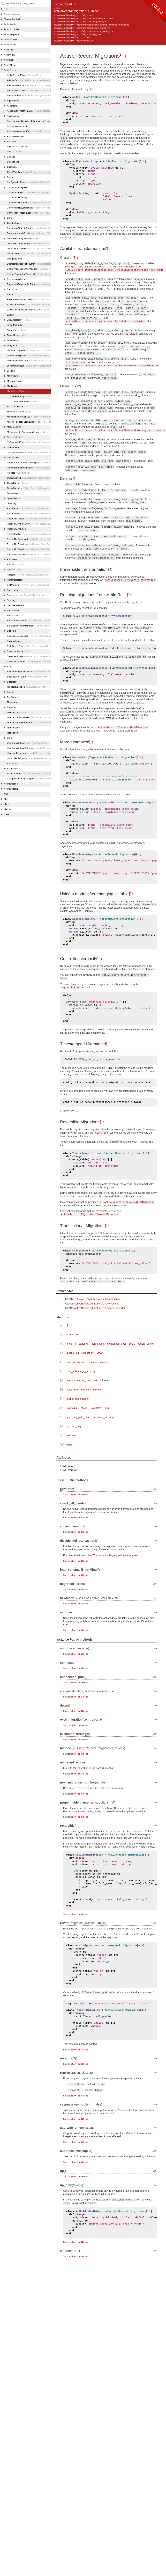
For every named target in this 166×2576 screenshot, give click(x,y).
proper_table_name (77, 1398)
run (107, 1407)
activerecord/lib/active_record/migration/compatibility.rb (80, 21)
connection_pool (116, 1343)
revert (84, 1407)
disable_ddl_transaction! (80, 1352)
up (67, 1426)
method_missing (75, 1380)
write (69, 1444)
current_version (146, 1343)
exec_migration (75, 1362)
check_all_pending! (77, 1343)
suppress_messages (104, 1417)
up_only (77, 1426)
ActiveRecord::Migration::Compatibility (98, 1299)
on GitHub (83, 1494)
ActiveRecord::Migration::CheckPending (96, 1303)
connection (98, 1343)
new (68, 1389)
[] (67, 1325)
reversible (72, 1407)
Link (155, 1489)
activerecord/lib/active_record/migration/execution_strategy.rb (83, 31)
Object (94, 11)
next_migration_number (87, 1389)
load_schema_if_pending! (81, 1371)
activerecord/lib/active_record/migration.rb (74, 15)
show (73, 1494)
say (68, 1417)
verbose (71, 1435)
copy (131, 1343)
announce (72, 1334)
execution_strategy (98, 1362)
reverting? (96, 1407)
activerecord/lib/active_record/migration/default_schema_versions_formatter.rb (91, 24)
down (100, 1352)
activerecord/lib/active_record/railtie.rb (72, 37)
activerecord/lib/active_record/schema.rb (73, 40)
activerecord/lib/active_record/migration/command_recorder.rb (83, 18)
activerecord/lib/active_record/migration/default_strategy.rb (82, 28)
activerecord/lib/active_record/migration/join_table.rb (79, 34)
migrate (92, 1380)
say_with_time (81, 1417)
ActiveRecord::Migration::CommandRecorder (99, 1308)
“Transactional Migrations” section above (115, 1555)
